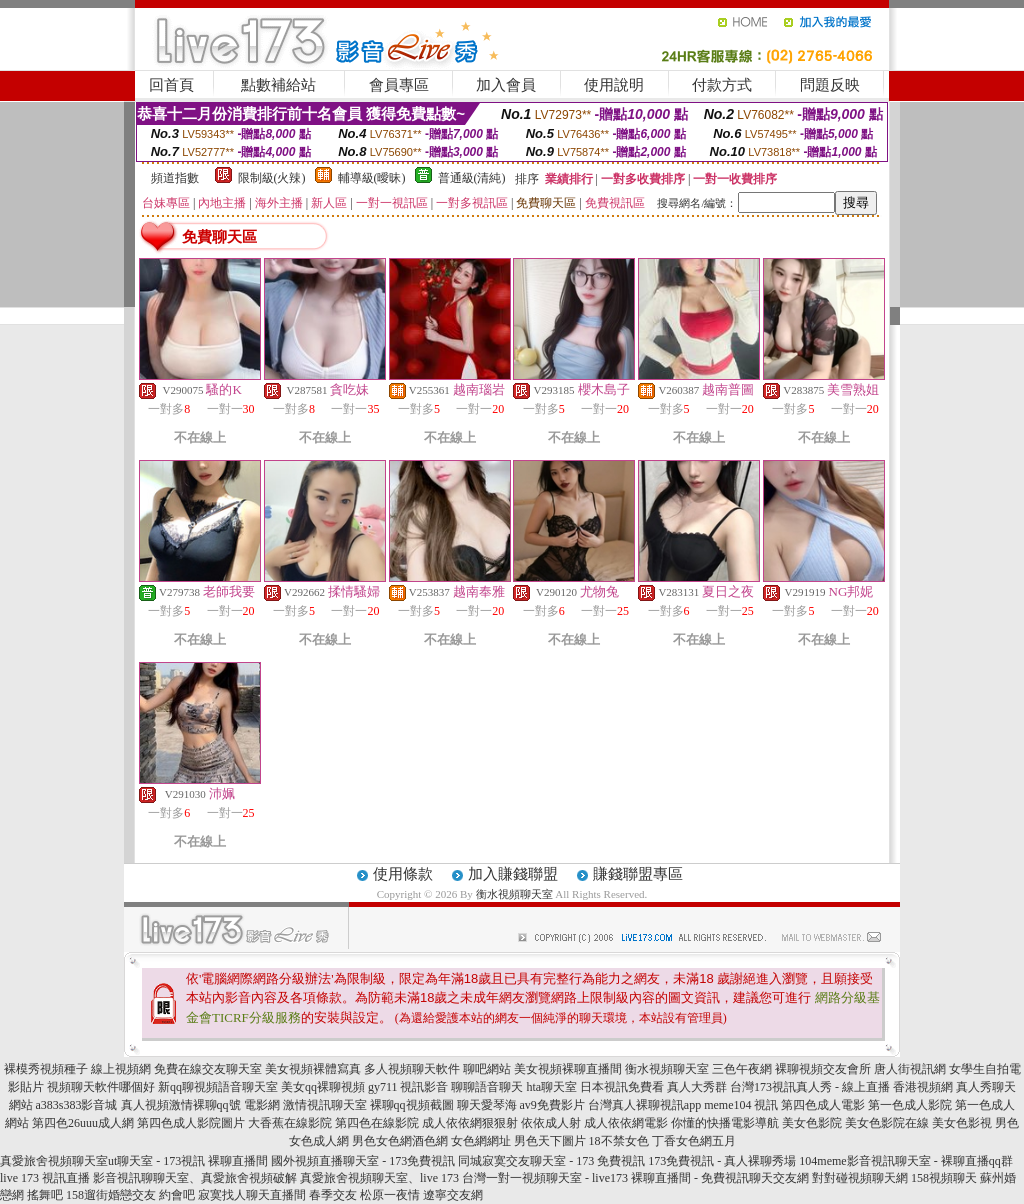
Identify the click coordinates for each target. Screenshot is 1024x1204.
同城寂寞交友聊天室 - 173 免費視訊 (551, 1161)
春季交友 (333, 1195)
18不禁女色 (619, 1141)
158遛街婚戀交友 (111, 1195)
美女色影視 (962, 1123)
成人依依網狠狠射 (470, 1123)
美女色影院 (812, 1123)
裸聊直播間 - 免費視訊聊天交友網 (720, 1178)
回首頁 (171, 85)
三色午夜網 (742, 1069)
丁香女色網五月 (694, 1141)
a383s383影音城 (77, 1105)
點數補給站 (278, 85)
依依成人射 (551, 1123)
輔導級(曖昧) (372, 178)
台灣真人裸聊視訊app (644, 1105)
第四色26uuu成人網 (83, 1123)
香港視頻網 (923, 1087)
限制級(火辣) (272, 178)
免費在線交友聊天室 (208, 1069)
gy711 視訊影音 (408, 1087)
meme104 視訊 (741, 1105)
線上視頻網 (121, 1069)
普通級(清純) (472, 178)
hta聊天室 (551, 1087)
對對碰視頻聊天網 (860, 1178)
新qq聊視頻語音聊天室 (218, 1087)
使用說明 (614, 85)
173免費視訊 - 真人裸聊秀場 (722, 1161)
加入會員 (506, 85)
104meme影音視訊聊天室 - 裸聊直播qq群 (905, 1161)
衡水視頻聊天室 (514, 894)
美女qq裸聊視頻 (323, 1087)
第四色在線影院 (377, 1123)
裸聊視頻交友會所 (823, 1069)
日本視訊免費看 (622, 1087)
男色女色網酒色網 (400, 1141)
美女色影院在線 (887, 1123)
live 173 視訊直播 (45, 1178)
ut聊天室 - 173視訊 (156, 1161)
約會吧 (177, 1195)
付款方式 (722, 85)
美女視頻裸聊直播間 (568, 1069)
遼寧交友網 (453, 1195)
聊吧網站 (487, 1069)
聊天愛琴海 (487, 1105)
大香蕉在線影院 (290, 1123)
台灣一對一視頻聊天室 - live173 (545, 1178)
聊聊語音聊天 (487, 1087)
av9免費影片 (552, 1105)
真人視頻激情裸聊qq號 (181, 1105)
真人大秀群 (697, 1087)
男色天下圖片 (550, 1141)
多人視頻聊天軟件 (412, 1069)
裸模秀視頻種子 (46, 1069)
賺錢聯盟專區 (638, 874)
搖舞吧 (45, 1195)
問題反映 (830, 85)
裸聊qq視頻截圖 (412, 1105)
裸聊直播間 (238, 1161)
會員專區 (399, 85)
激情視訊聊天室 (325, 1105)
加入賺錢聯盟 (513, 874)
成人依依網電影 (626, 1123)
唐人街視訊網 (910, 1069)
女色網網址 (481, 1141)
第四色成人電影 (823, 1105)
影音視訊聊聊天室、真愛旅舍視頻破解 (195, 1178)
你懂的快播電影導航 (725, 1123)
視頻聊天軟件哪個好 (101, 1087)
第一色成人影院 (910, 1105)
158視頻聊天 (944, 1178)
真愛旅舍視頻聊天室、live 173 (379, 1178)
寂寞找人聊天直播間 (252, 1195)
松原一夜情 (390, 1195)
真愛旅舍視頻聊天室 (54, 1161)
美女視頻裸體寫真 (313, 1069)
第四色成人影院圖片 (191, 1123)
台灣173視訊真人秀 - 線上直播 (810, 1087)
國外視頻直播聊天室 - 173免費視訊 (363, 1161)
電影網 (262, 1105)
